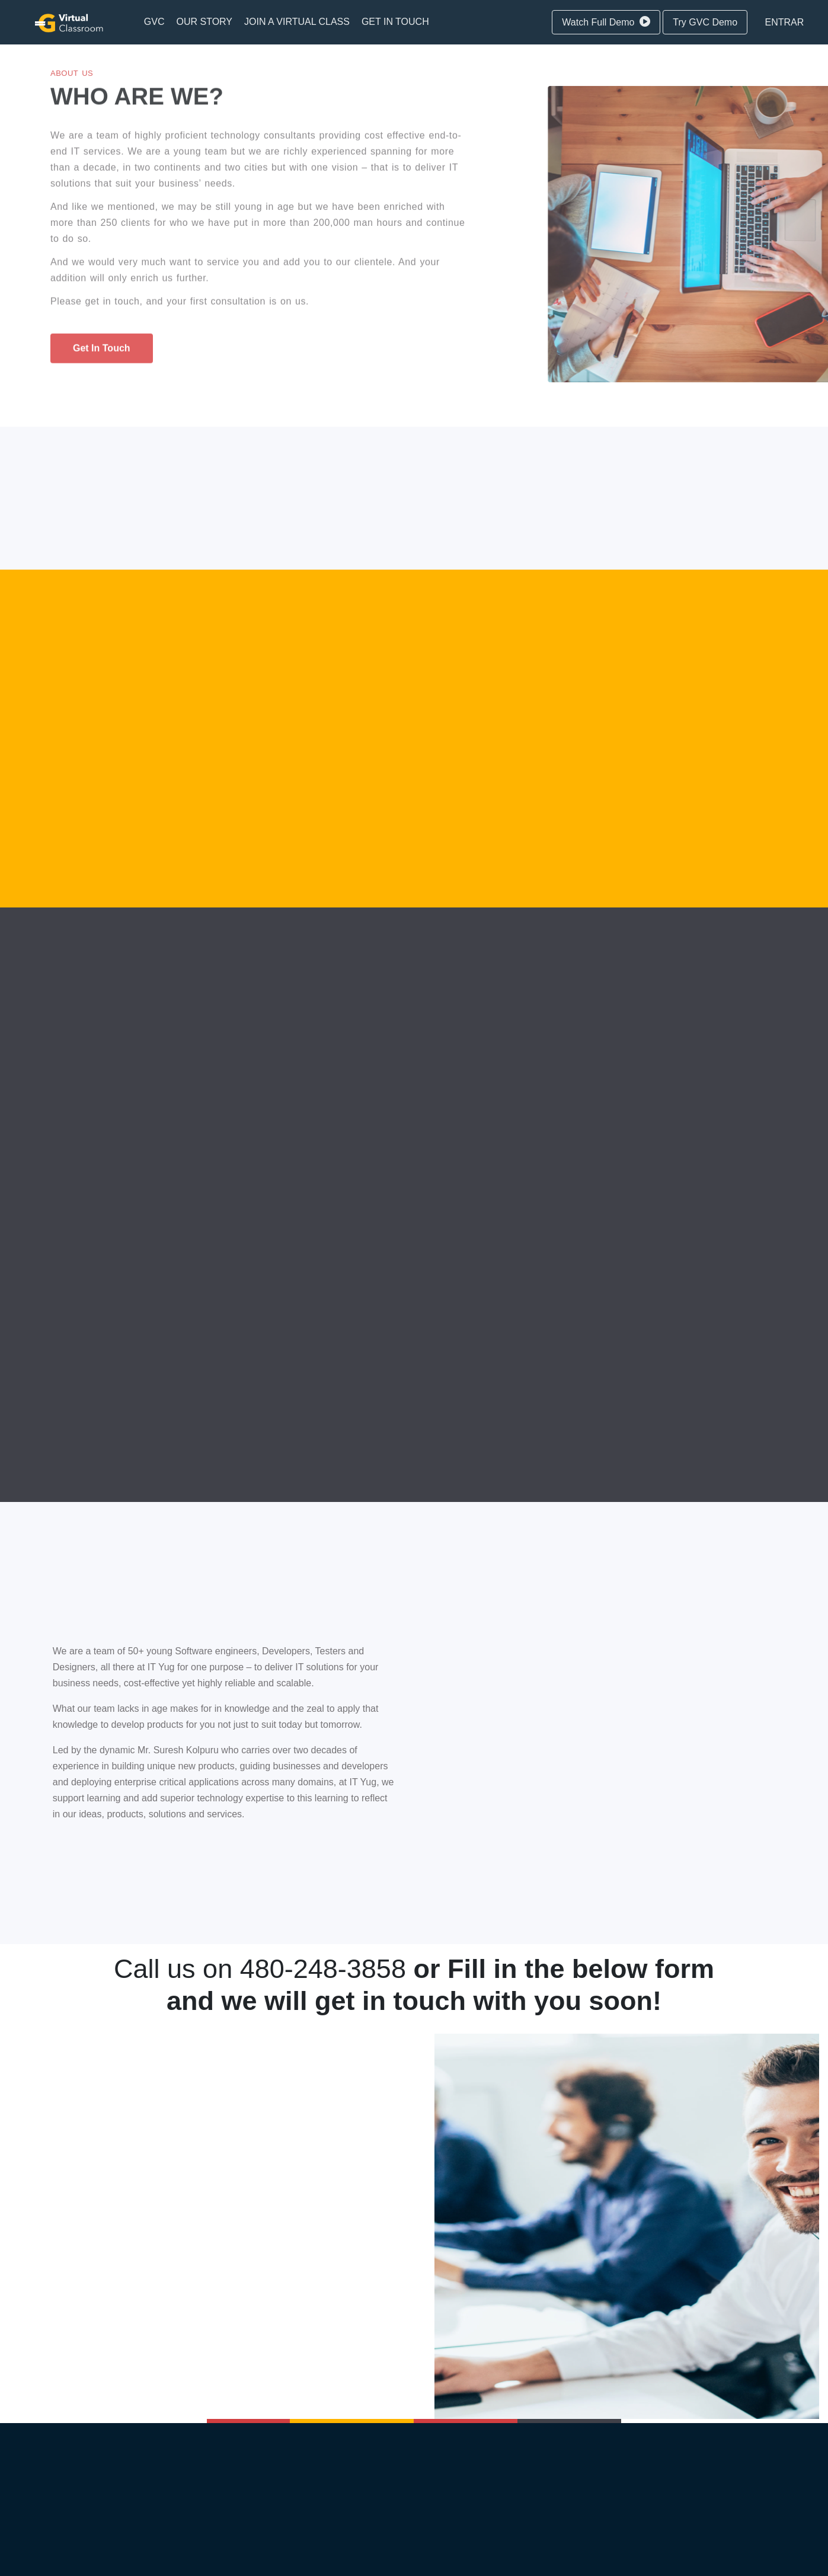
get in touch (101, 351)
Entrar (784, 22)
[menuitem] (154, 21)
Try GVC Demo (705, 22)
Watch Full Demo (606, 22)
